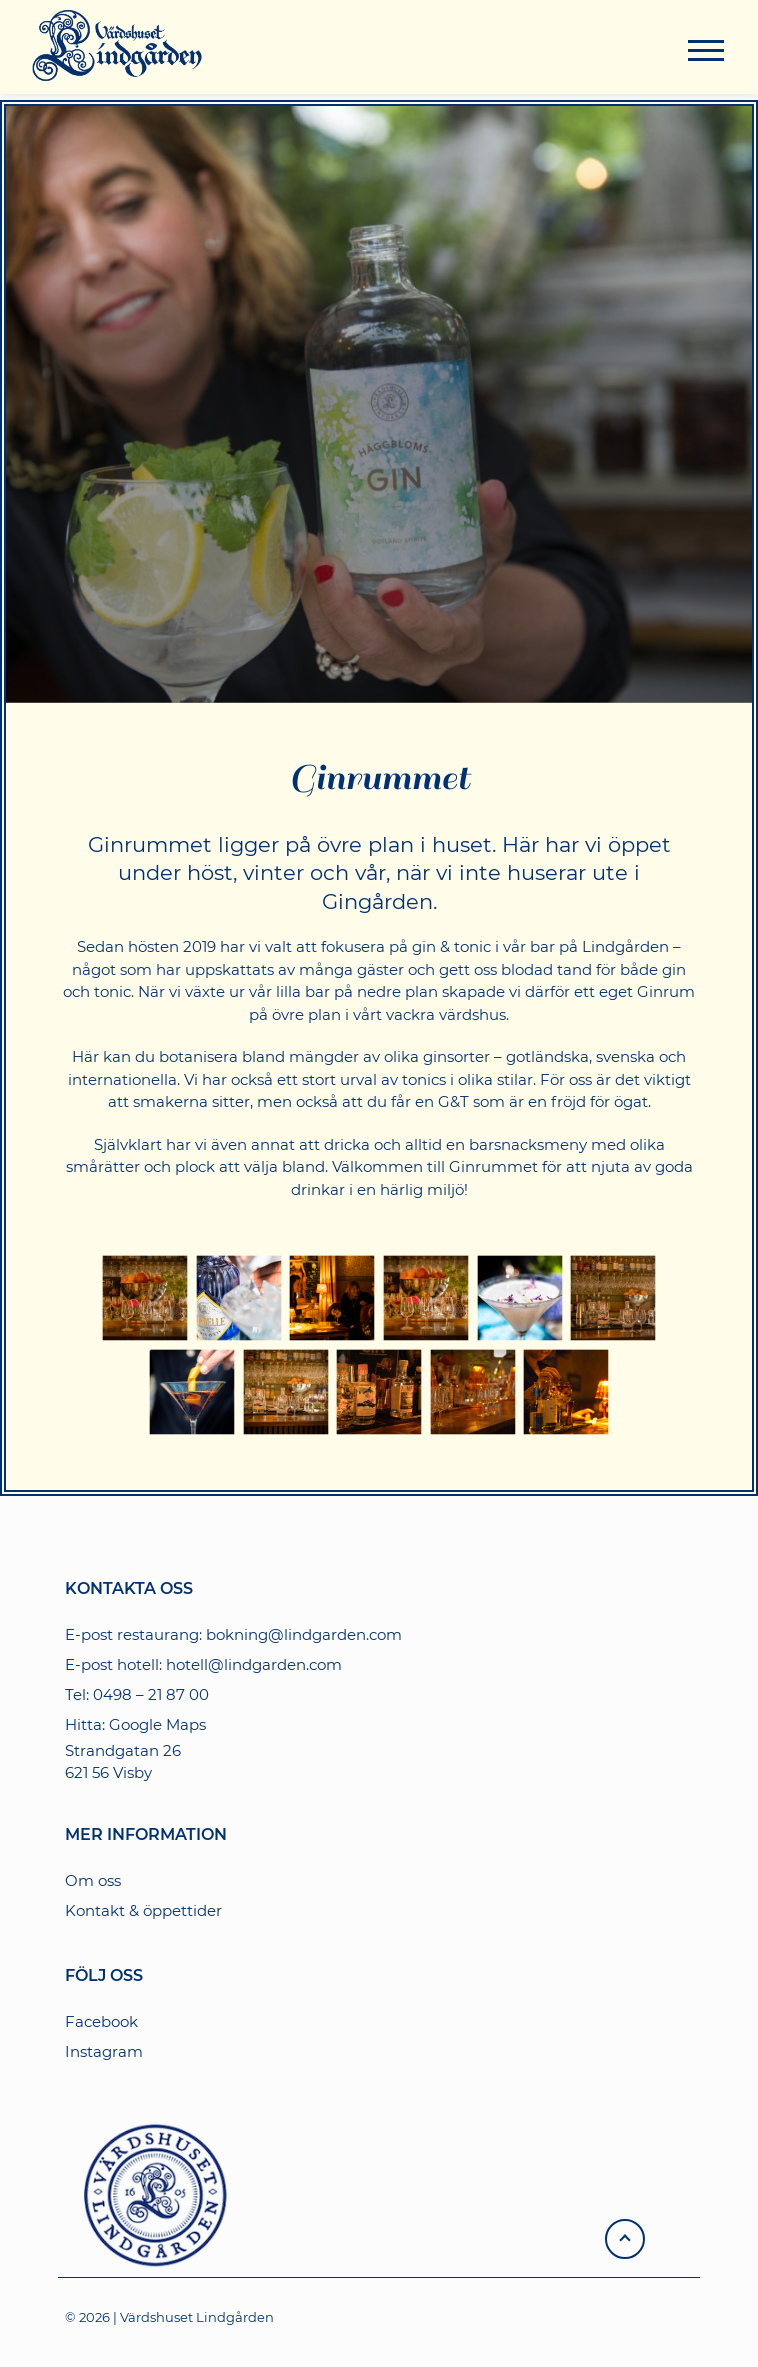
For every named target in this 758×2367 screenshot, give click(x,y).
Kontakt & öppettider (143, 1910)
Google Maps (157, 1724)
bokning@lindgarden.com (304, 1634)
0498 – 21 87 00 (151, 1694)
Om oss (93, 1880)
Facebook (101, 2021)
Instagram (104, 2051)
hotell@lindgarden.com (254, 1664)
